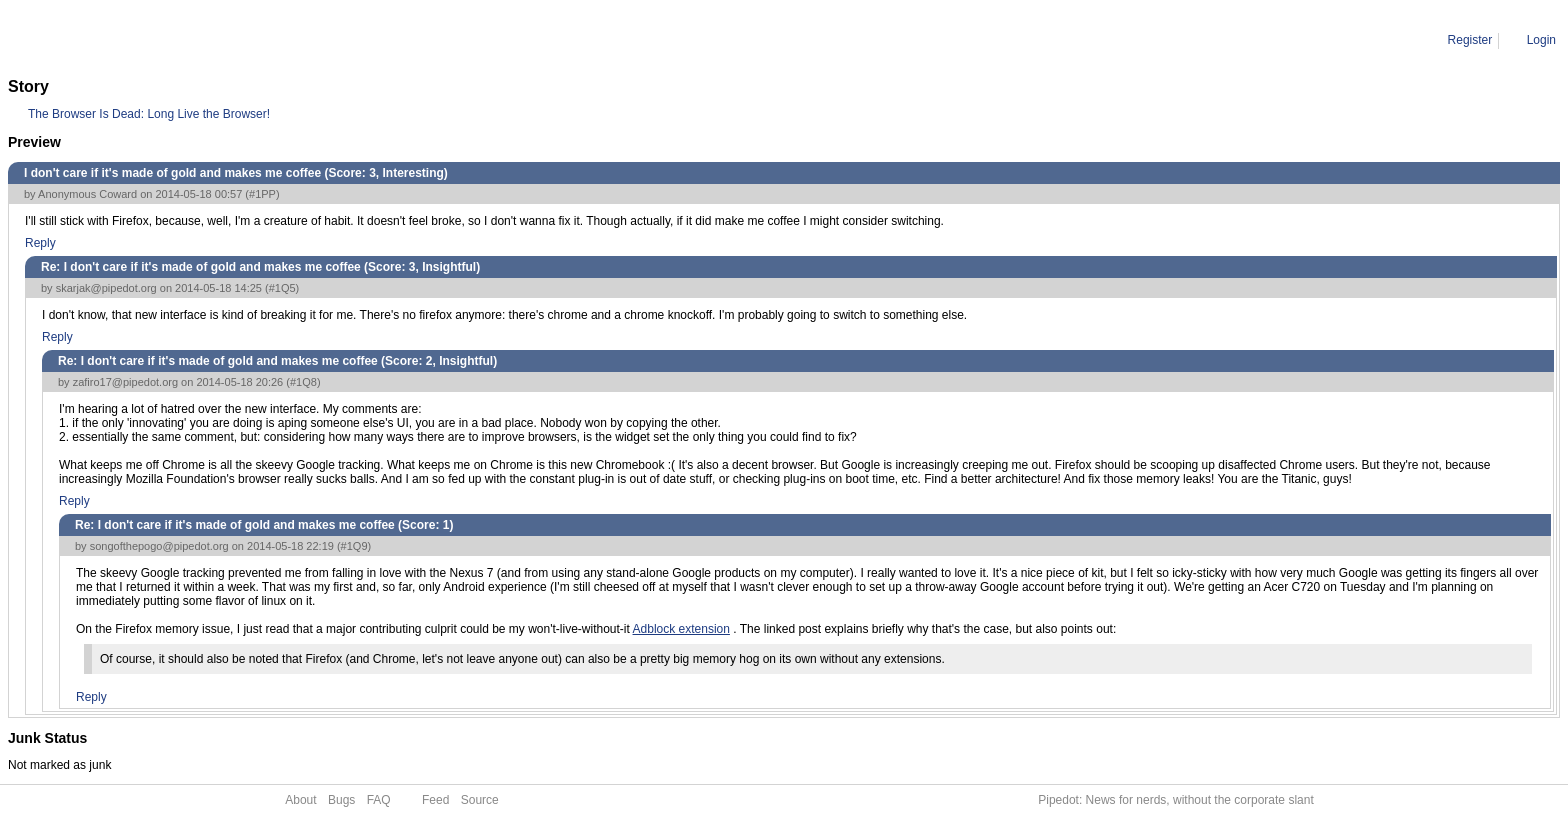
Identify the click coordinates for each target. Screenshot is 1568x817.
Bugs (341, 800)
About (300, 800)
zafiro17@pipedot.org (125, 382)
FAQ (379, 800)
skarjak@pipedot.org (106, 288)
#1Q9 (354, 546)
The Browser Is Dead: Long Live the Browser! (149, 114)
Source (480, 800)
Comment (110, 40)
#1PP (262, 194)
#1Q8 (303, 382)
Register (1470, 40)
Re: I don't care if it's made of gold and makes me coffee (299, 40)
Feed (435, 800)
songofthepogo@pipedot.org (159, 546)
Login (1541, 40)
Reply (40, 243)
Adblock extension (681, 629)
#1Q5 (282, 288)
